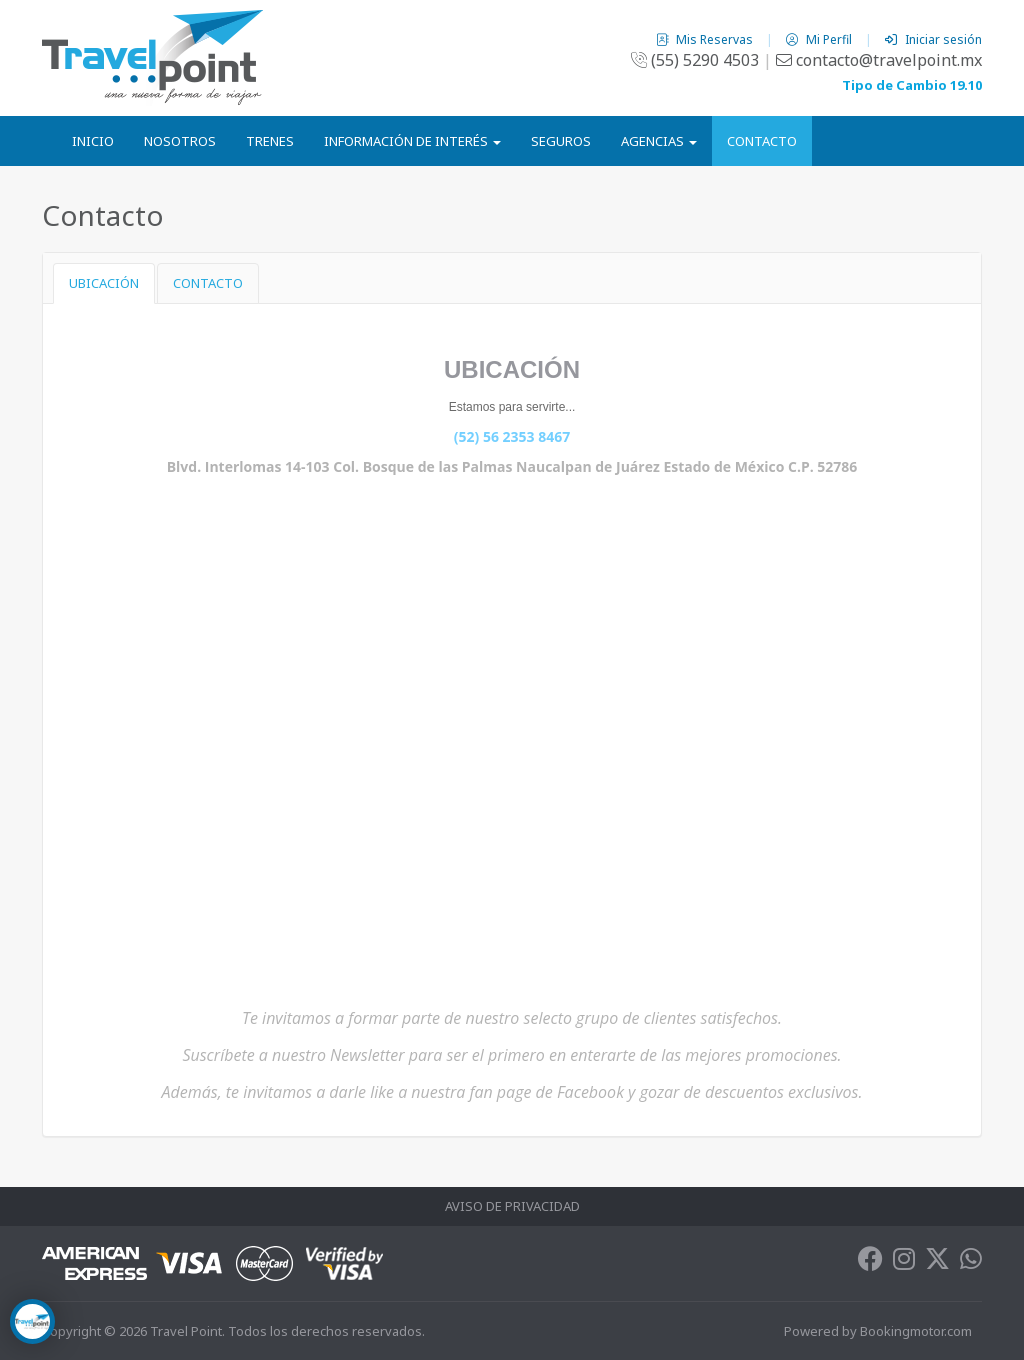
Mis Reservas (706, 39)
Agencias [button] (659, 141)
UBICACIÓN (104, 283)
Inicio (93, 141)
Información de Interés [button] (412, 141)
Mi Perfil (820, 39)
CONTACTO (208, 283)
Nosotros (180, 141)
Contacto (762, 141)
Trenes (270, 141)
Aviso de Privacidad (512, 1206)
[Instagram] (904, 1263)
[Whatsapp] (971, 1263)
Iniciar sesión (933, 39)
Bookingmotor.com (916, 1331)
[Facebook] (870, 1263)
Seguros (561, 141)
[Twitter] (937, 1263)
